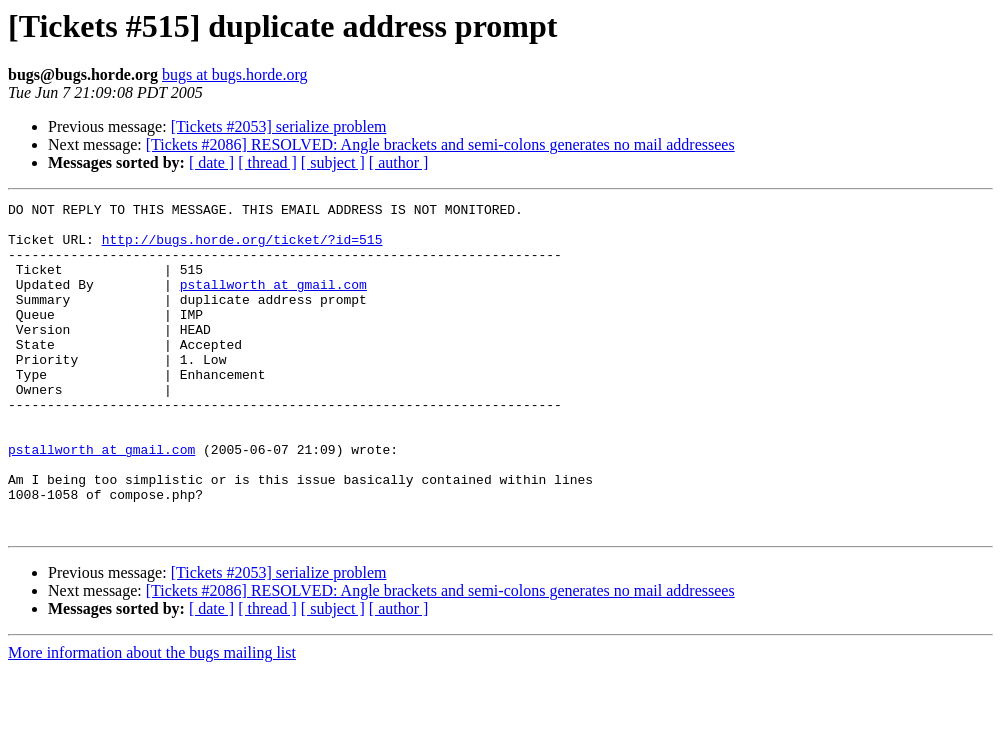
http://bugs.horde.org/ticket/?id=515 (242, 248)
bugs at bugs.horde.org (234, 74)
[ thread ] (267, 162)
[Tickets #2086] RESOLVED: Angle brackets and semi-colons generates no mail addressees (440, 144)
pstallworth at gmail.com (273, 302)
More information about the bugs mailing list (152, 718)
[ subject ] (333, 162)
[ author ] (399, 162)
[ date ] (211, 162)
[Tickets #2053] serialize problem (279, 126)
